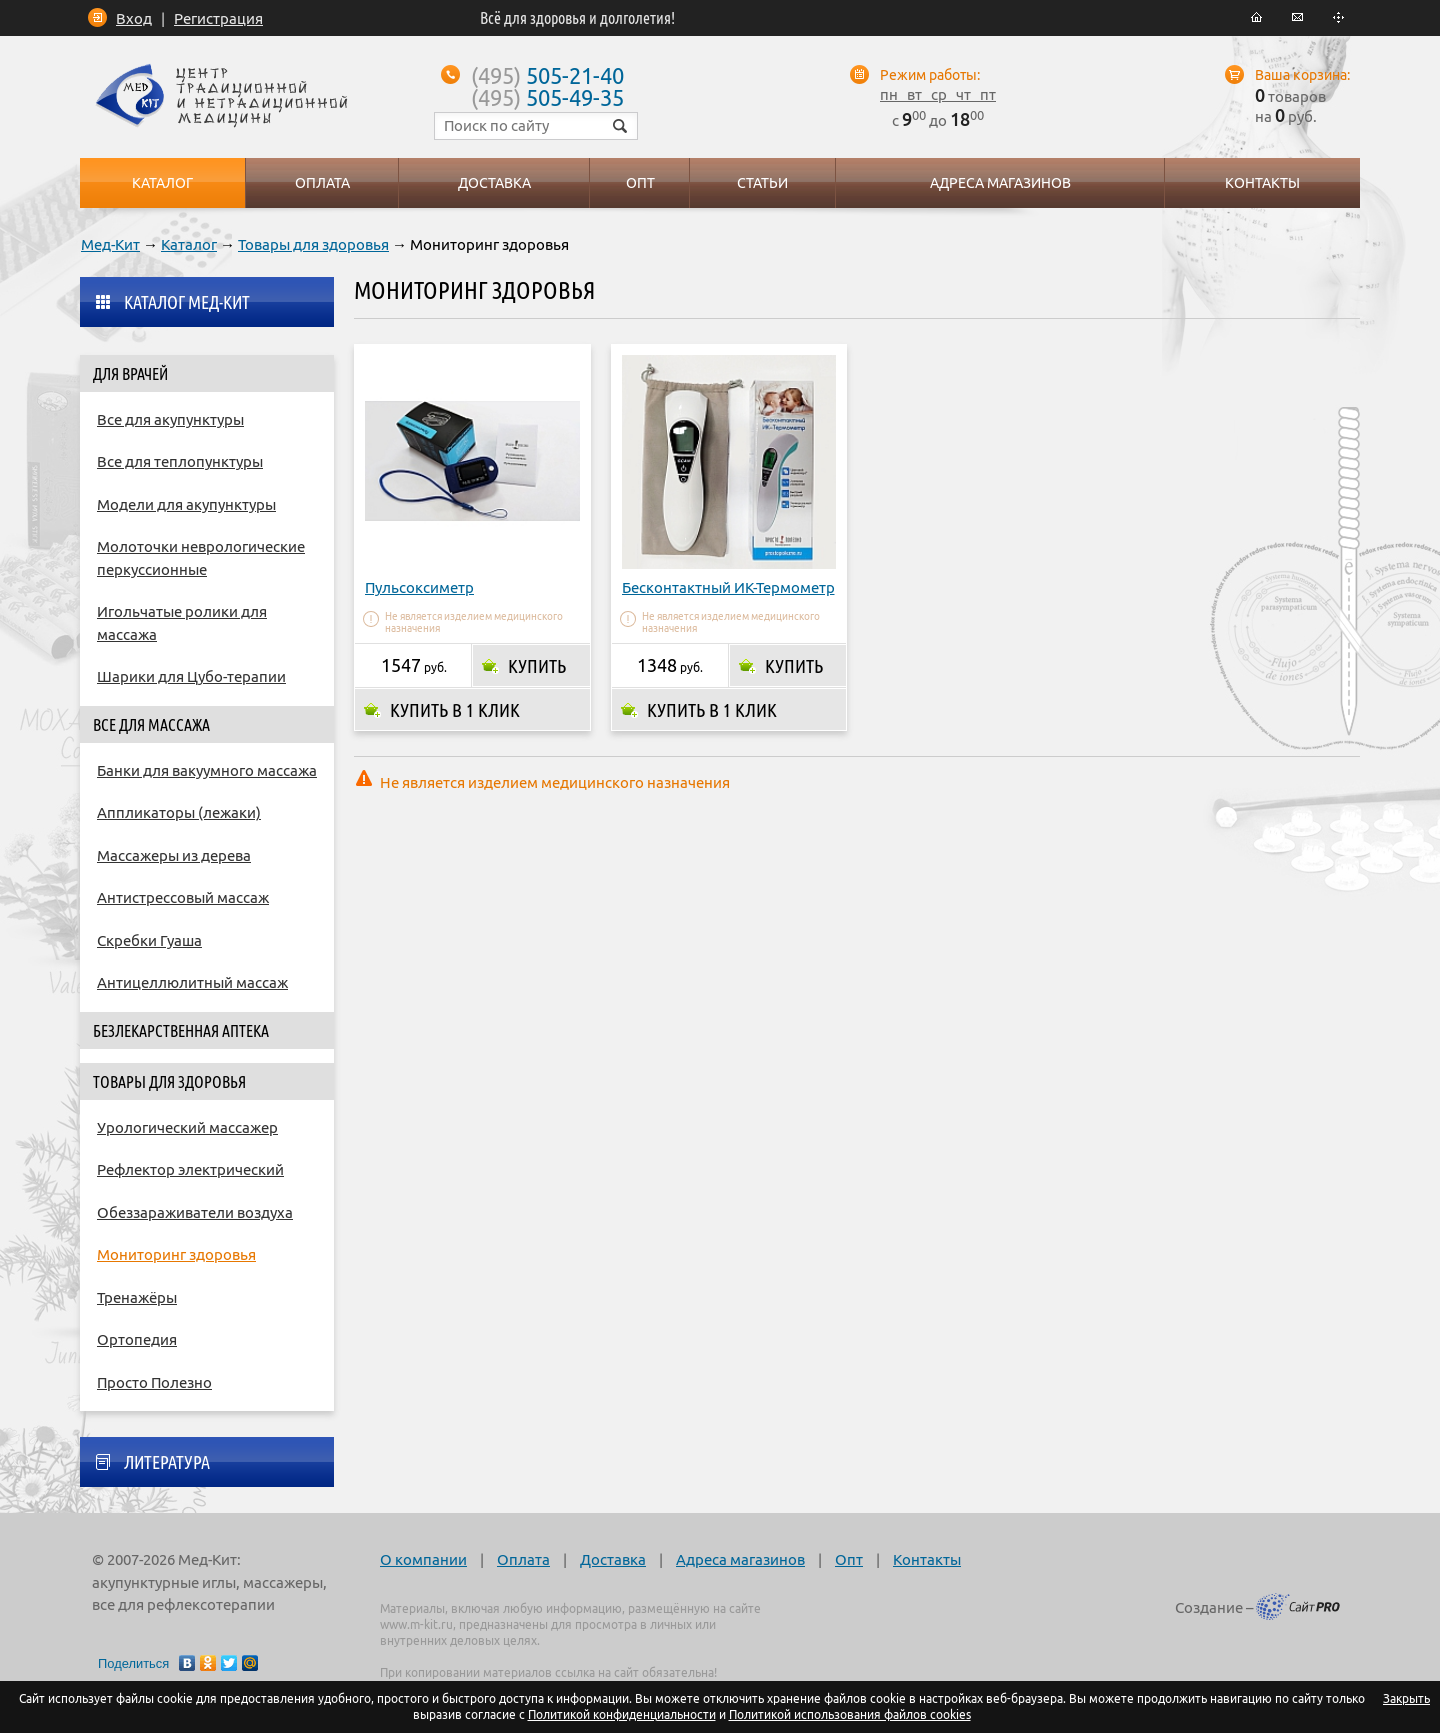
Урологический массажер (187, 1127)
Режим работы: (930, 75)
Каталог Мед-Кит (187, 302)
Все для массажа (151, 725)
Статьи (762, 183)
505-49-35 (547, 97)
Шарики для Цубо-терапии (191, 676)
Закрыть (1406, 1698)
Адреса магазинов (740, 1559)
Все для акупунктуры (170, 419)
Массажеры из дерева (174, 855)
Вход (134, 18)
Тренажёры (137, 1297)
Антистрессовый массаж (183, 897)
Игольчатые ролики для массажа (182, 623)
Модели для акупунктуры (186, 504)
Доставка (613, 1559)
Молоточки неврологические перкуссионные (201, 558)
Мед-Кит (110, 244)
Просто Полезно (154, 1382)
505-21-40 (547, 75)
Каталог (189, 244)
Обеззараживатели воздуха (195, 1212)
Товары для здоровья (313, 244)
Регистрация (218, 18)
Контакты (927, 1559)
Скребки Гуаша (149, 940)
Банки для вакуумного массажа (207, 770)
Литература (167, 1462)
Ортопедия (137, 1339)
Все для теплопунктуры (180, 461)
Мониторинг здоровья (176, 1254)
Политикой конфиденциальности (622, 1714)
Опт (849, 1559)
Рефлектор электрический (190, 1169)
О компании (423, 1559)
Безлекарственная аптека (181, 1031)
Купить (537, 666)
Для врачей (130, 374)
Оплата (523, 1559)
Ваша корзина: (1302, 75)
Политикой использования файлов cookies (850, 1714)
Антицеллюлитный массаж (192, 982)
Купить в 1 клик (455, 710)
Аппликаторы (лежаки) (179, 812)
